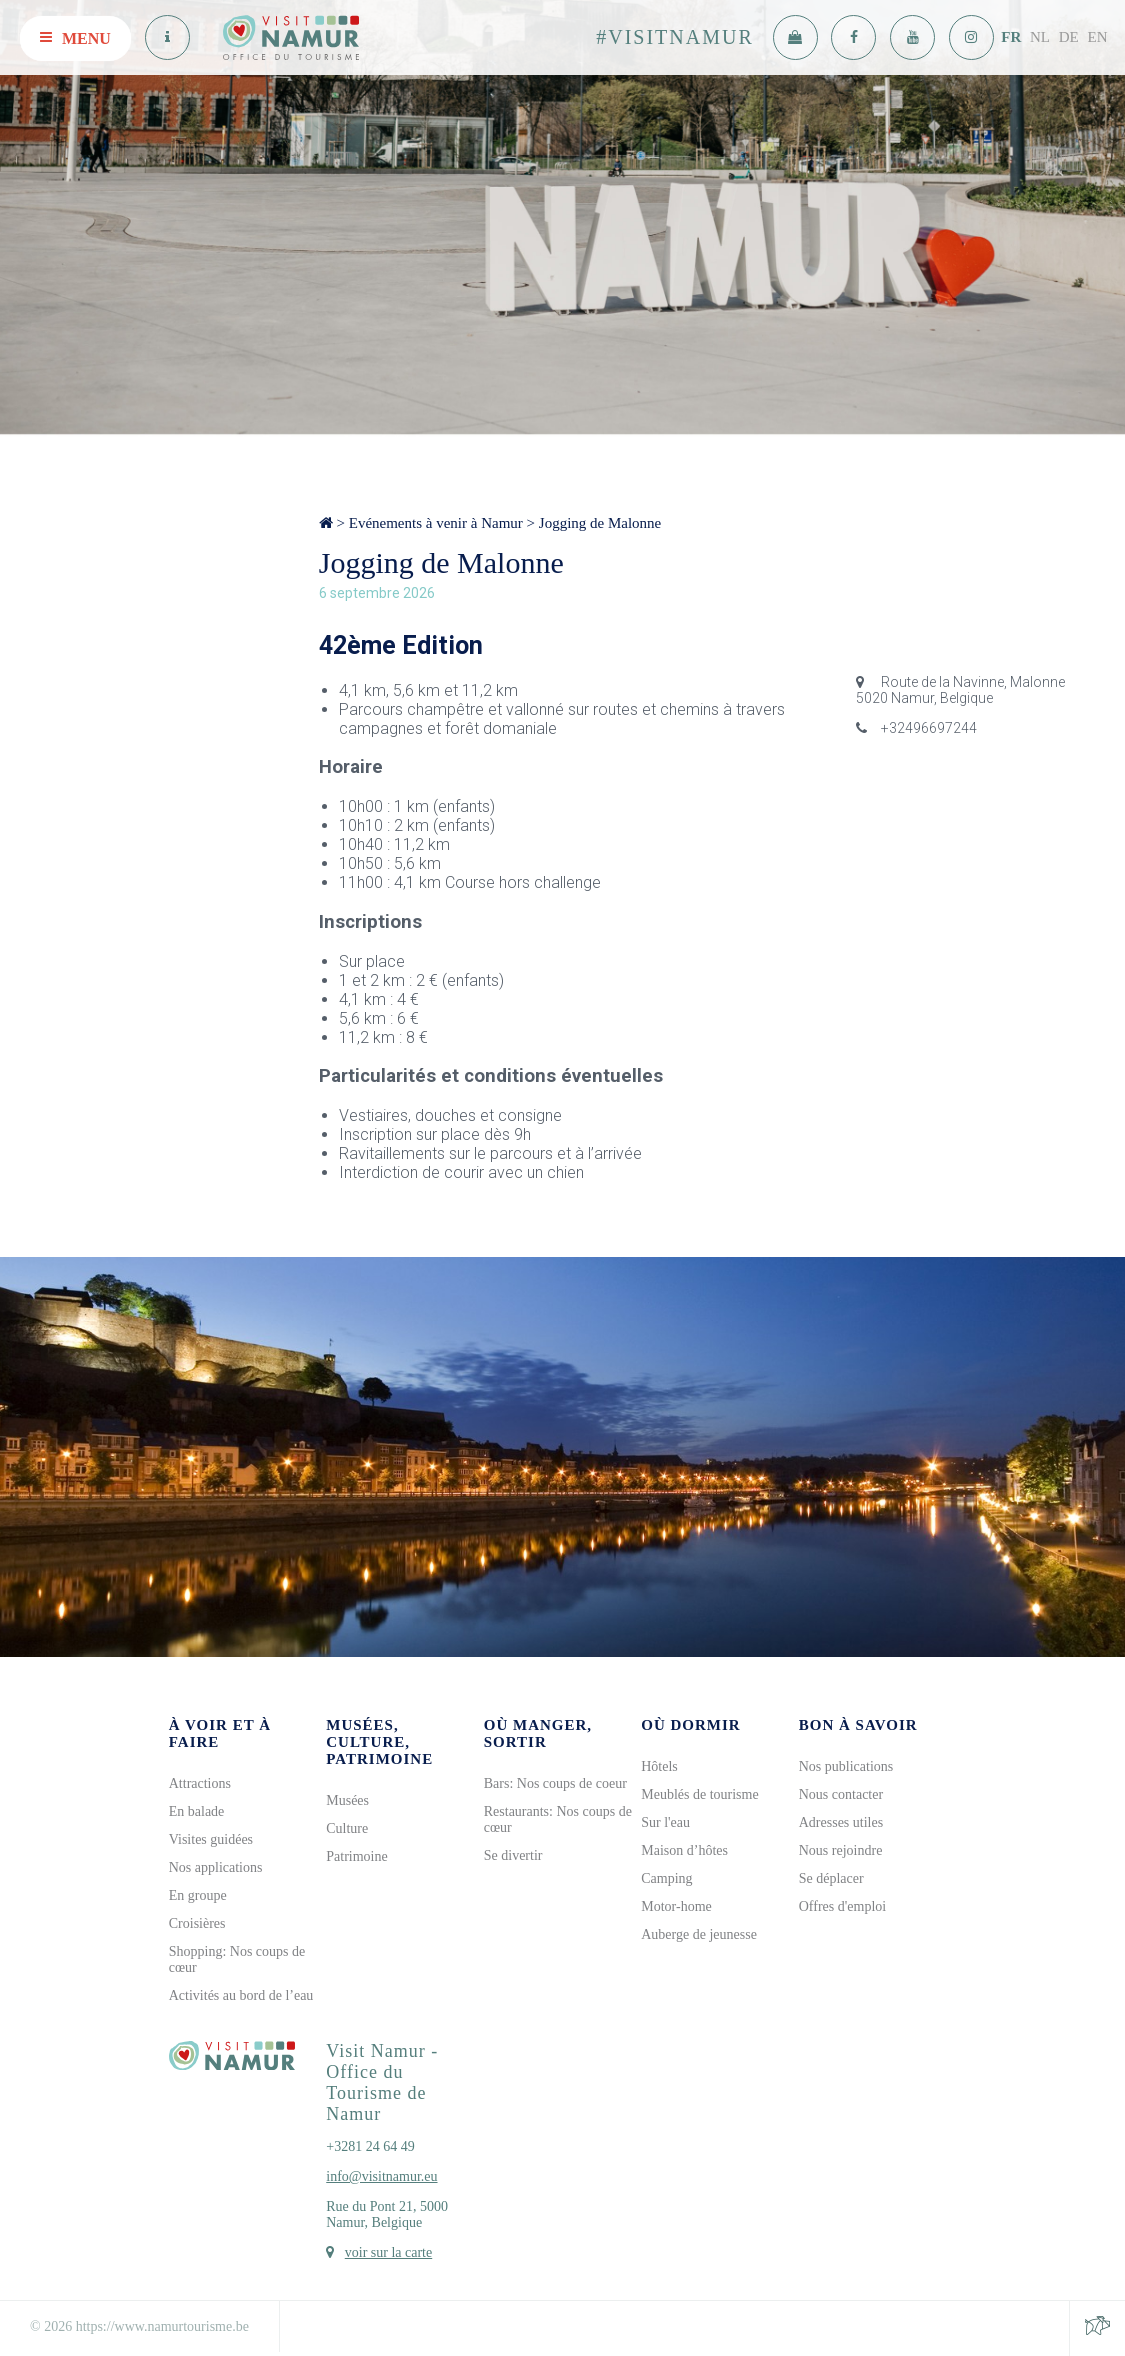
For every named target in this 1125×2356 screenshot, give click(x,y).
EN (1098, 37)
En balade (197, 1811)
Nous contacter (841, 1794)
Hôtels (659, 1766)
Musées (347, 1800)
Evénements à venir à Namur (436, 523)
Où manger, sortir (538, 1733)
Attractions (200, 1783)
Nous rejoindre (841, 1850)
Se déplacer (831, 1878)
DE (1069, 37)
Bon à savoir (858, 1725)
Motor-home (676, 1906)
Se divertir (513, 1855)
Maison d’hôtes (684, 1850)
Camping (666, 1878)
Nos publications (846, 1766)
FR (1011, 37)
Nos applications (216, 1867)
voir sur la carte (388, 2252)
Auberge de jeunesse (699, 1934)
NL (1040, 37)
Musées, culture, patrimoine (379, 1742)
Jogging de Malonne (600, 523)
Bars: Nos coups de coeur (555, 1783)
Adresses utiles (841, 1822)
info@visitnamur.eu (381, 2176)
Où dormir (690, 1725)
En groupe (198, 1895)
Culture (347, 1828)
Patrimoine (356, 1856)
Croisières (197, 1923)
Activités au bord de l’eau (241, 1995)
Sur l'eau (665, 1822)
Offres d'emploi (842, 1906)
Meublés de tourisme (699, 1794)
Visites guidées (211, 1839)
